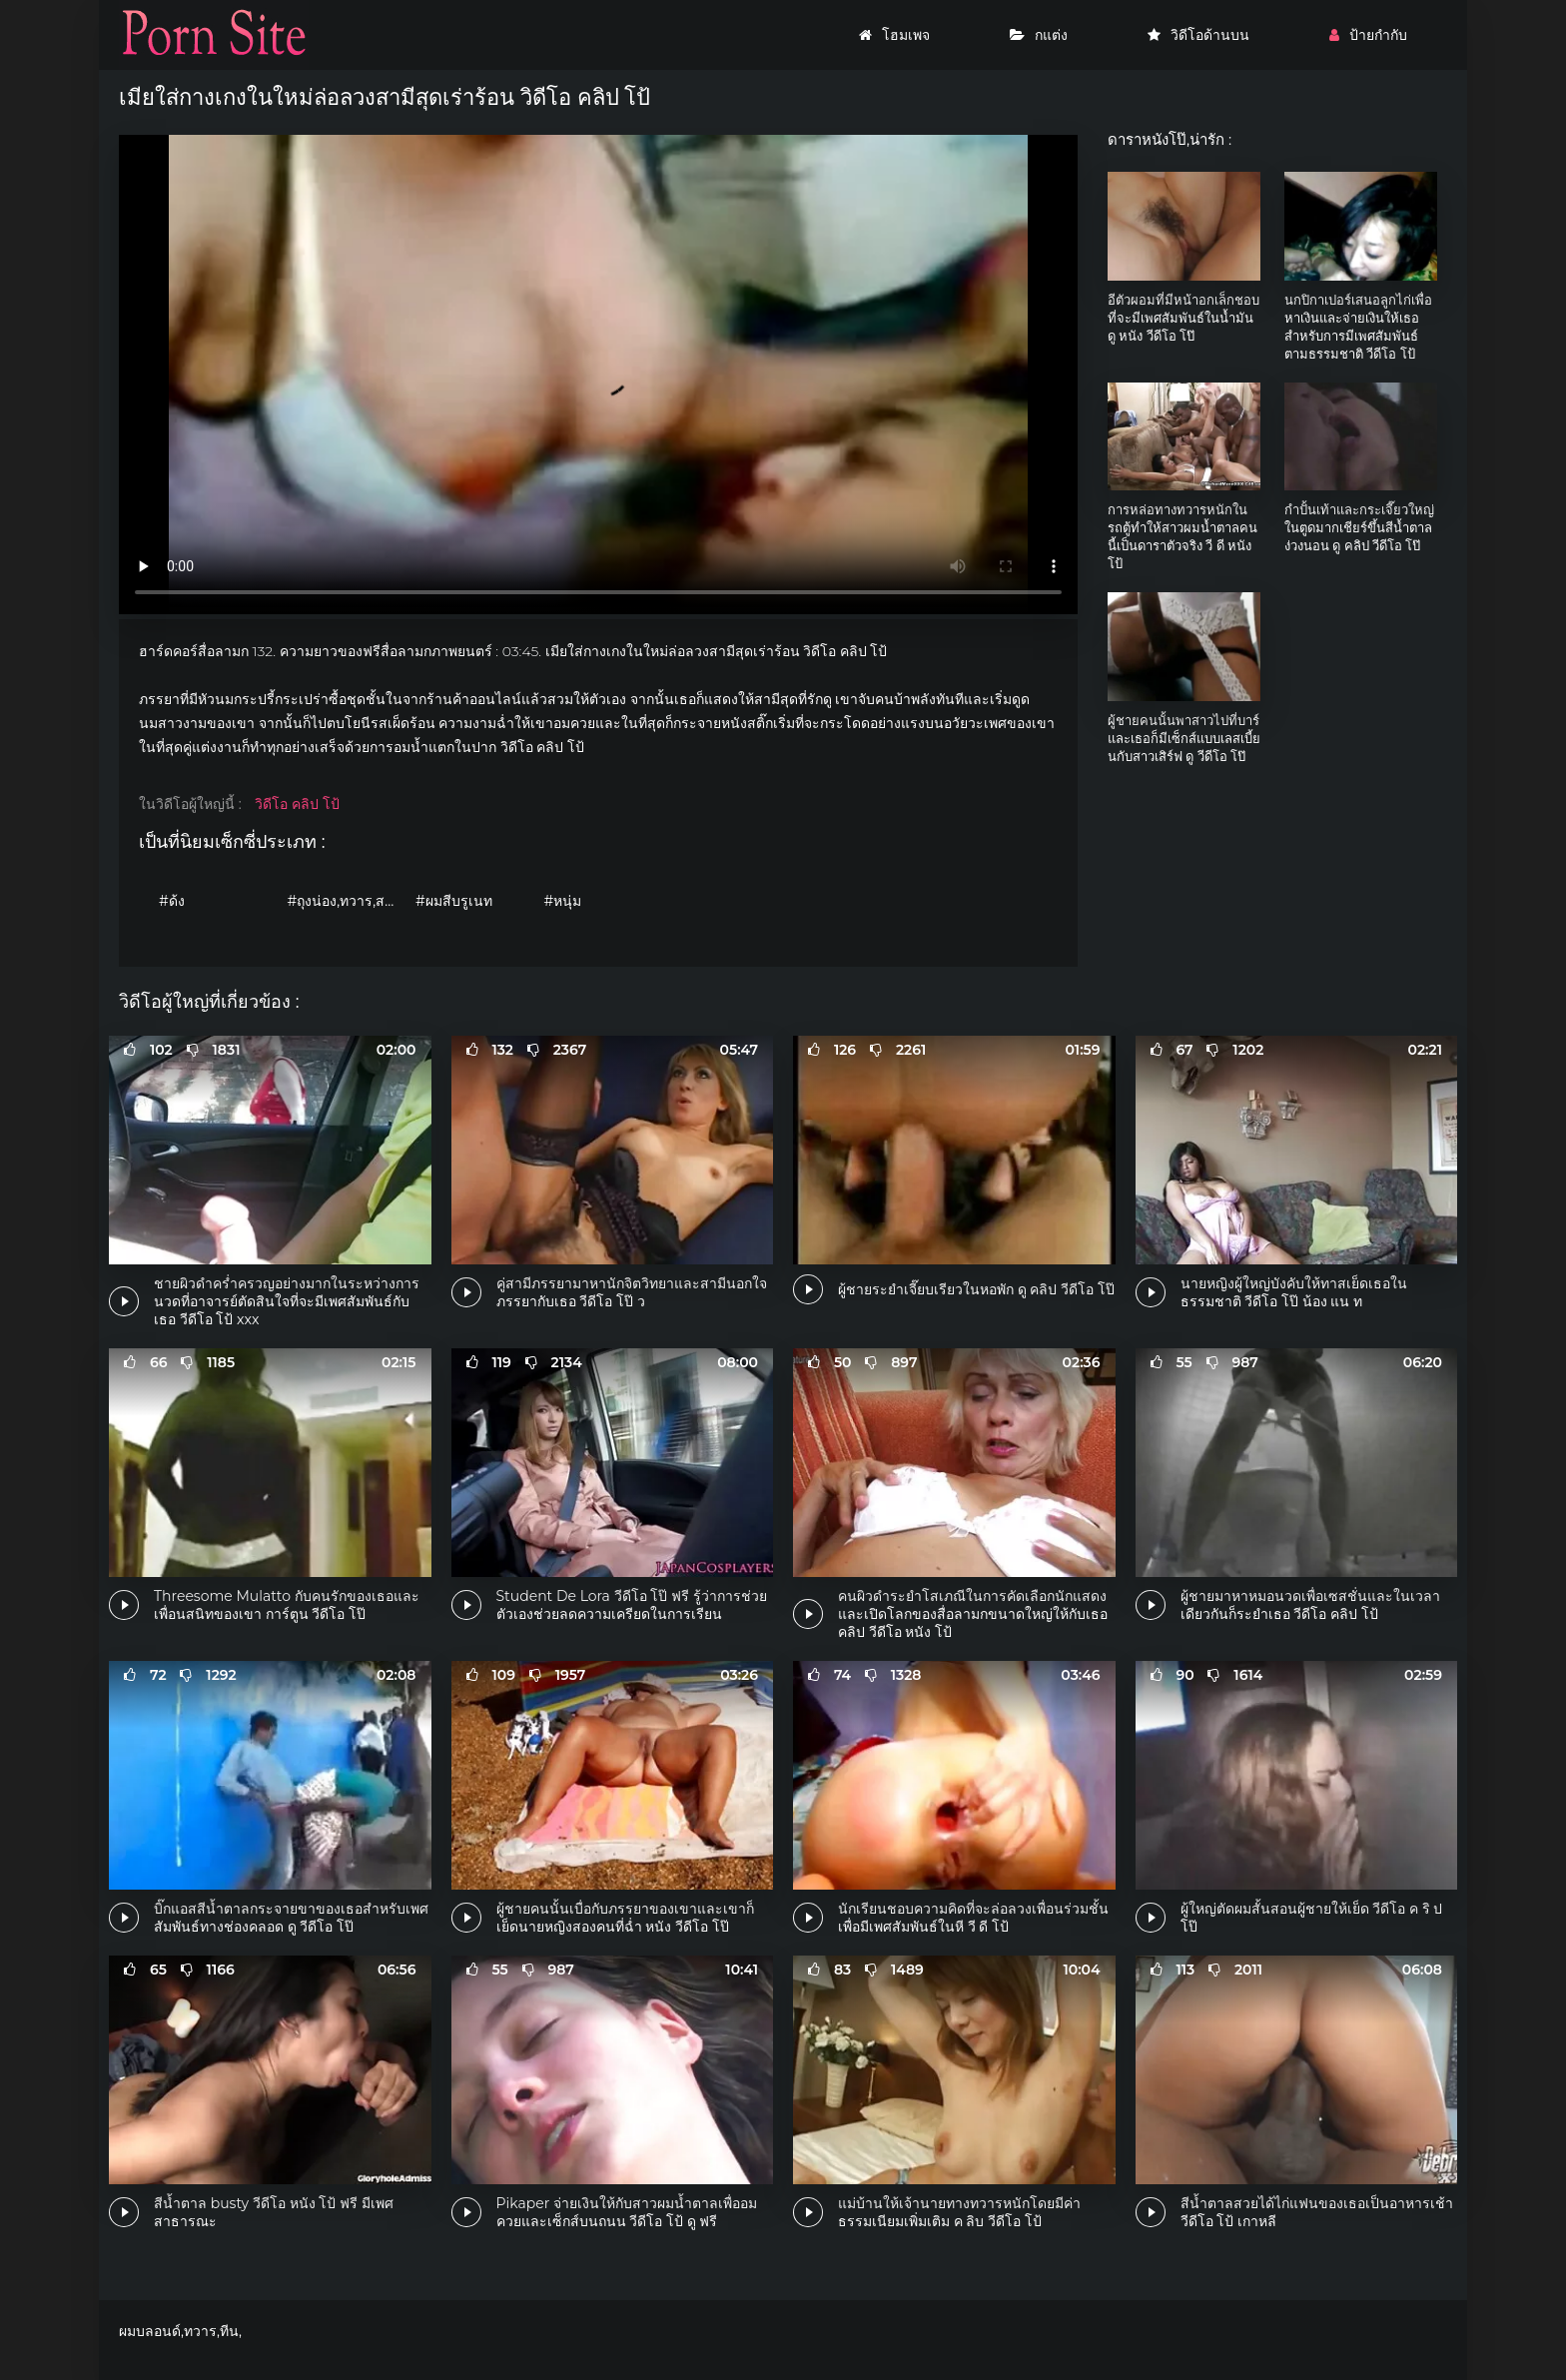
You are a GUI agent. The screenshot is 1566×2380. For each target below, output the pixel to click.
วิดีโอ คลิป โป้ (297, 804)
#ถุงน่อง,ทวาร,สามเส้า (347, 901)
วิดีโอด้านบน (1198, 35)
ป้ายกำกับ (1368, 35)
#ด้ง (172, 901)
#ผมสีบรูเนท (453, 901)
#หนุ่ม (563, 901)
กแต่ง (1039, 35)
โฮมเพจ (894, 35)
